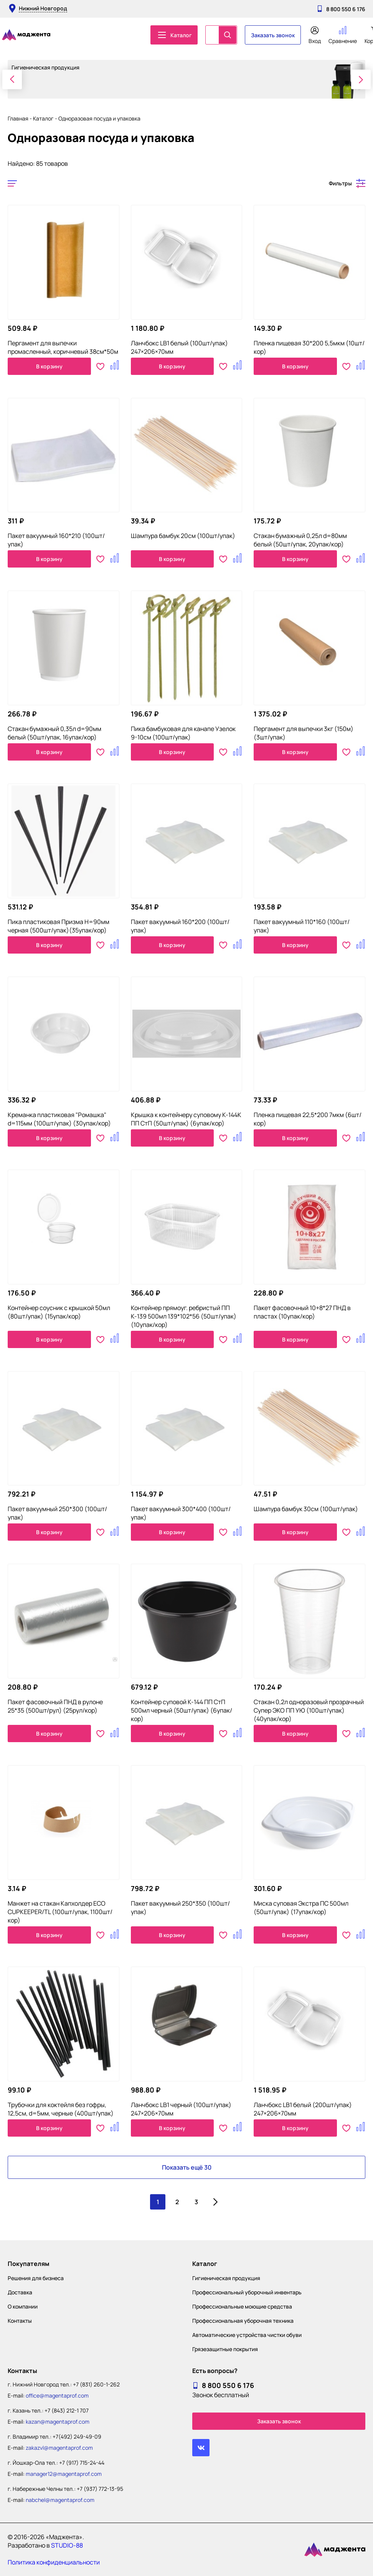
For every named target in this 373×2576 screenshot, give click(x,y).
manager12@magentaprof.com (64, 2473)
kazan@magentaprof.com (57, 2421)
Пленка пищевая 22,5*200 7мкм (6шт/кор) (307, 1119)
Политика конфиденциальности (54, 2562)
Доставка (20, 2292)
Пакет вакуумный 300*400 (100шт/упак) (181, 1513)
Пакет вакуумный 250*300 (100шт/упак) (57, 1513)
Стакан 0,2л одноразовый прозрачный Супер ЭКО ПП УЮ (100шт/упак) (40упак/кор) (309, 1710)
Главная (18, 118)
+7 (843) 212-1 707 (67, 2410)
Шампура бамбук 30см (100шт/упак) (306, 1509)
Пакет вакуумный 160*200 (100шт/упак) (180, 926)
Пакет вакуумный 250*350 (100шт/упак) (180, 1907)
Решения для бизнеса (36, 2278)
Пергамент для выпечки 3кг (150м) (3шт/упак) (303, 732)
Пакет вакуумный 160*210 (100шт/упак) (56, 539)
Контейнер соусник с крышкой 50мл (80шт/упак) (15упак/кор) (59, 1312)
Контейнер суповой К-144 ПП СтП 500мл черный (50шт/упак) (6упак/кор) (181, 1710)
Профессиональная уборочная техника (243, 2320)
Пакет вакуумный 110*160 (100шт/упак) (302, 926)
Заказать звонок (273, 35)
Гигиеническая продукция (226, 2278)
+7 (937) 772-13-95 (100, 2488)
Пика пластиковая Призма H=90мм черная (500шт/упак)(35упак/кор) (58, 926)
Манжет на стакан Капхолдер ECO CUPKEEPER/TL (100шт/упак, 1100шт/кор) (60, 1911)
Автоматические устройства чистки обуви (247, 2334)
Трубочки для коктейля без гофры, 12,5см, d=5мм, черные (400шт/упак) (61, 2109)
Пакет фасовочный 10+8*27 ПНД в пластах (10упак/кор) (302, 1312)
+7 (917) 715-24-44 (81, 2462)
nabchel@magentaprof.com (60, 2499)
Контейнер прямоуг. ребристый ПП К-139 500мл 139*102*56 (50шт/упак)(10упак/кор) (183, 1316)
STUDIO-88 (67, 2545)
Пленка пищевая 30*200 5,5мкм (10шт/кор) (309, 347)
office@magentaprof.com (57, 2395)
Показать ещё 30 (186, 2167)
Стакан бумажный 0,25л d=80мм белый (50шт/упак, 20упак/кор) (300, 539)
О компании (23, 2306)
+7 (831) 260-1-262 (96, 2384)
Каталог (43, 118)
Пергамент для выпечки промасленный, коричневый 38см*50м (63, 347)
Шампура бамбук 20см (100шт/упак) (183, 535)
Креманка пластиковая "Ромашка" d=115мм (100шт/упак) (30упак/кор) (59, 1119)
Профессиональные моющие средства (242, 2306)
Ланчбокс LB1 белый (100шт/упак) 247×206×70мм (179, 347)
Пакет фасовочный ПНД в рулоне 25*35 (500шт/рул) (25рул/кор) (55, 1706)
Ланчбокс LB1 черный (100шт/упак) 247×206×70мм (181, 2109)
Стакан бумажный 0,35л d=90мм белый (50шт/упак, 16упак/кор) (54, 732)
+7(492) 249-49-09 (77, 2436)
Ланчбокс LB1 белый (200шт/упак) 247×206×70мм (303, 2109)
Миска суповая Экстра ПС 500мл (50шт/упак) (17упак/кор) (301, 1907)
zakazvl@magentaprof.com (59, 2447)
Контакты (20, 2320)
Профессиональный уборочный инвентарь (247, 2292)
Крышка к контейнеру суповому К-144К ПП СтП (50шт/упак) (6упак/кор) (186, 1119)
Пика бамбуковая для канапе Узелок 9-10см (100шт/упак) (183, 732)
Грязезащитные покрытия (225, 2349)
